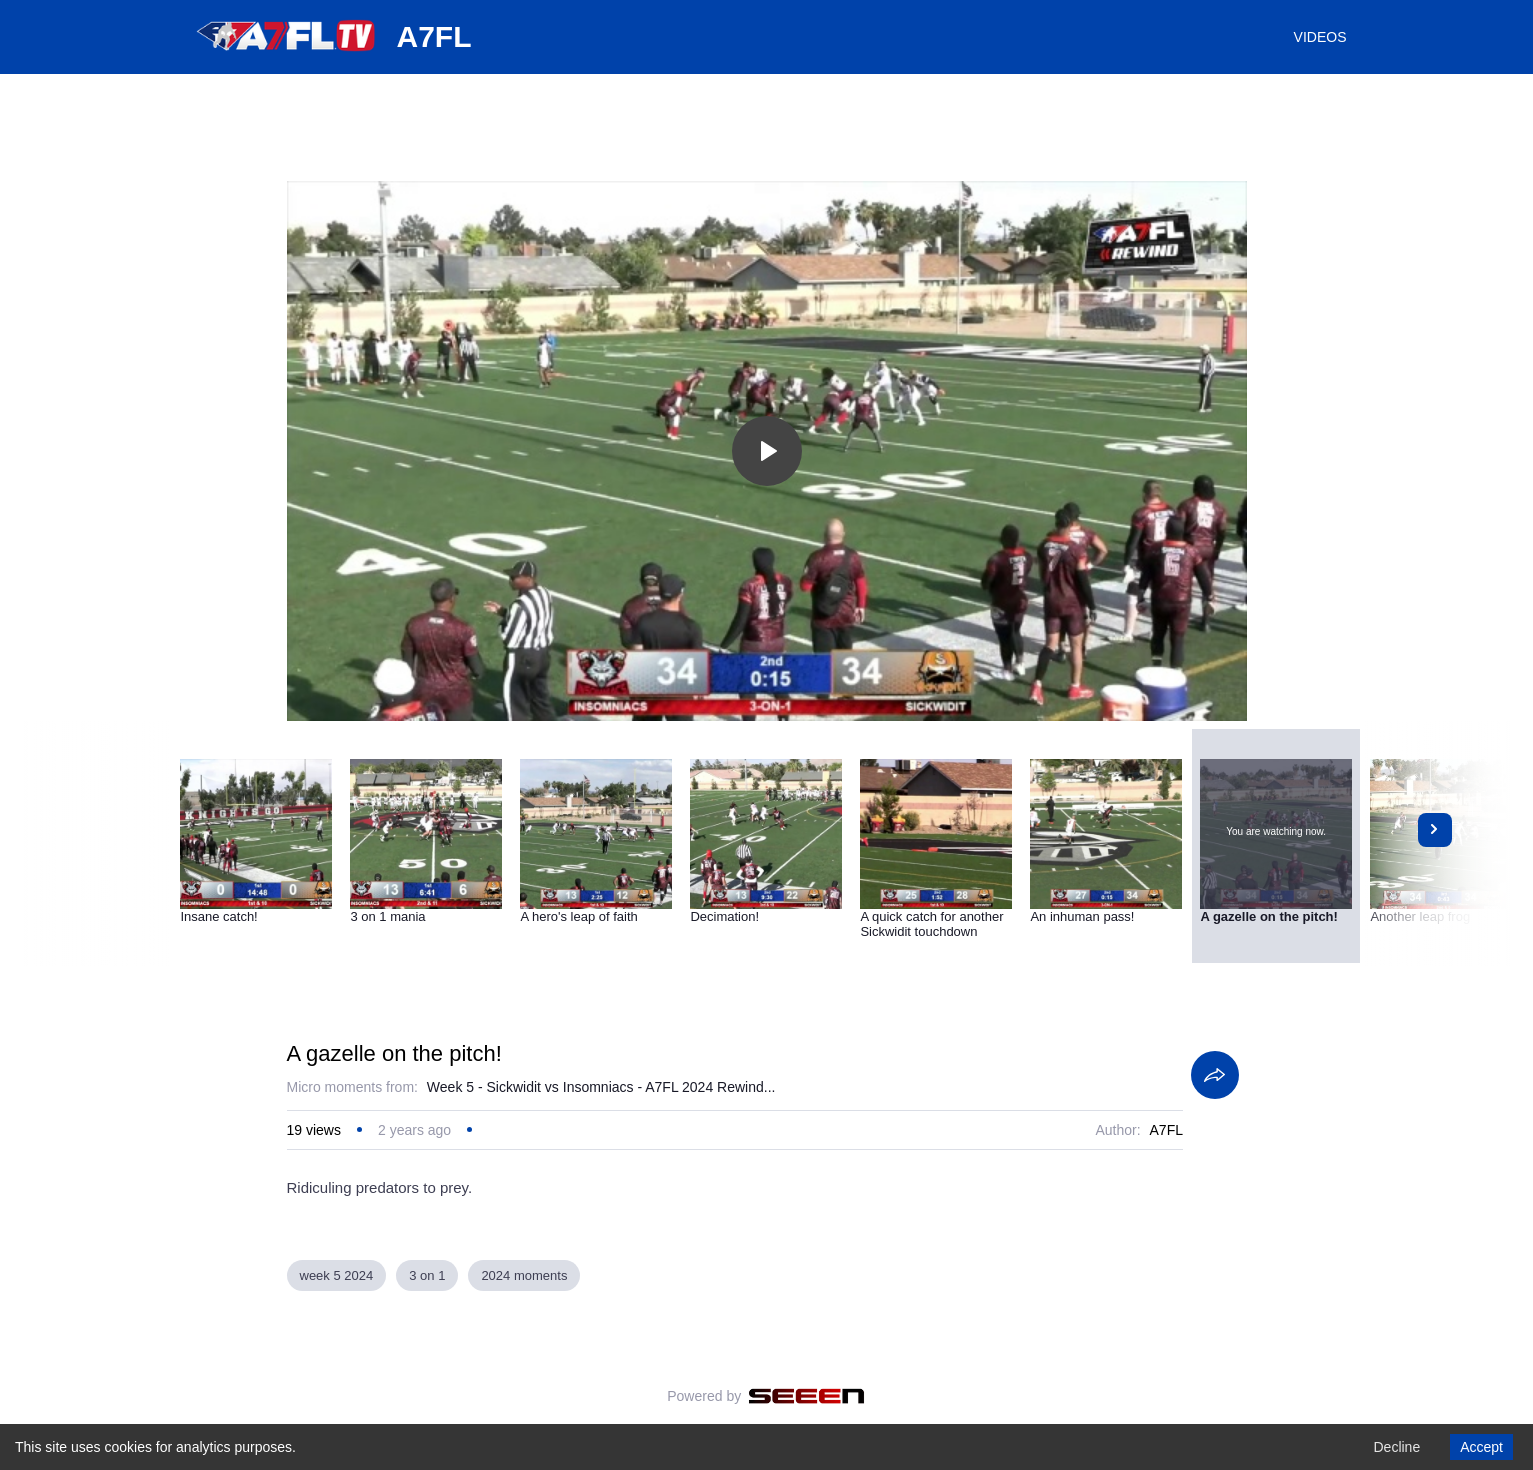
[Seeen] (806, 1396)
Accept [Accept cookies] (1481, 1447)
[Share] (1215, 1075)
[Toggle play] (767, 451)
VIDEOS (1320, 37)
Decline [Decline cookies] (1396, 1447)
